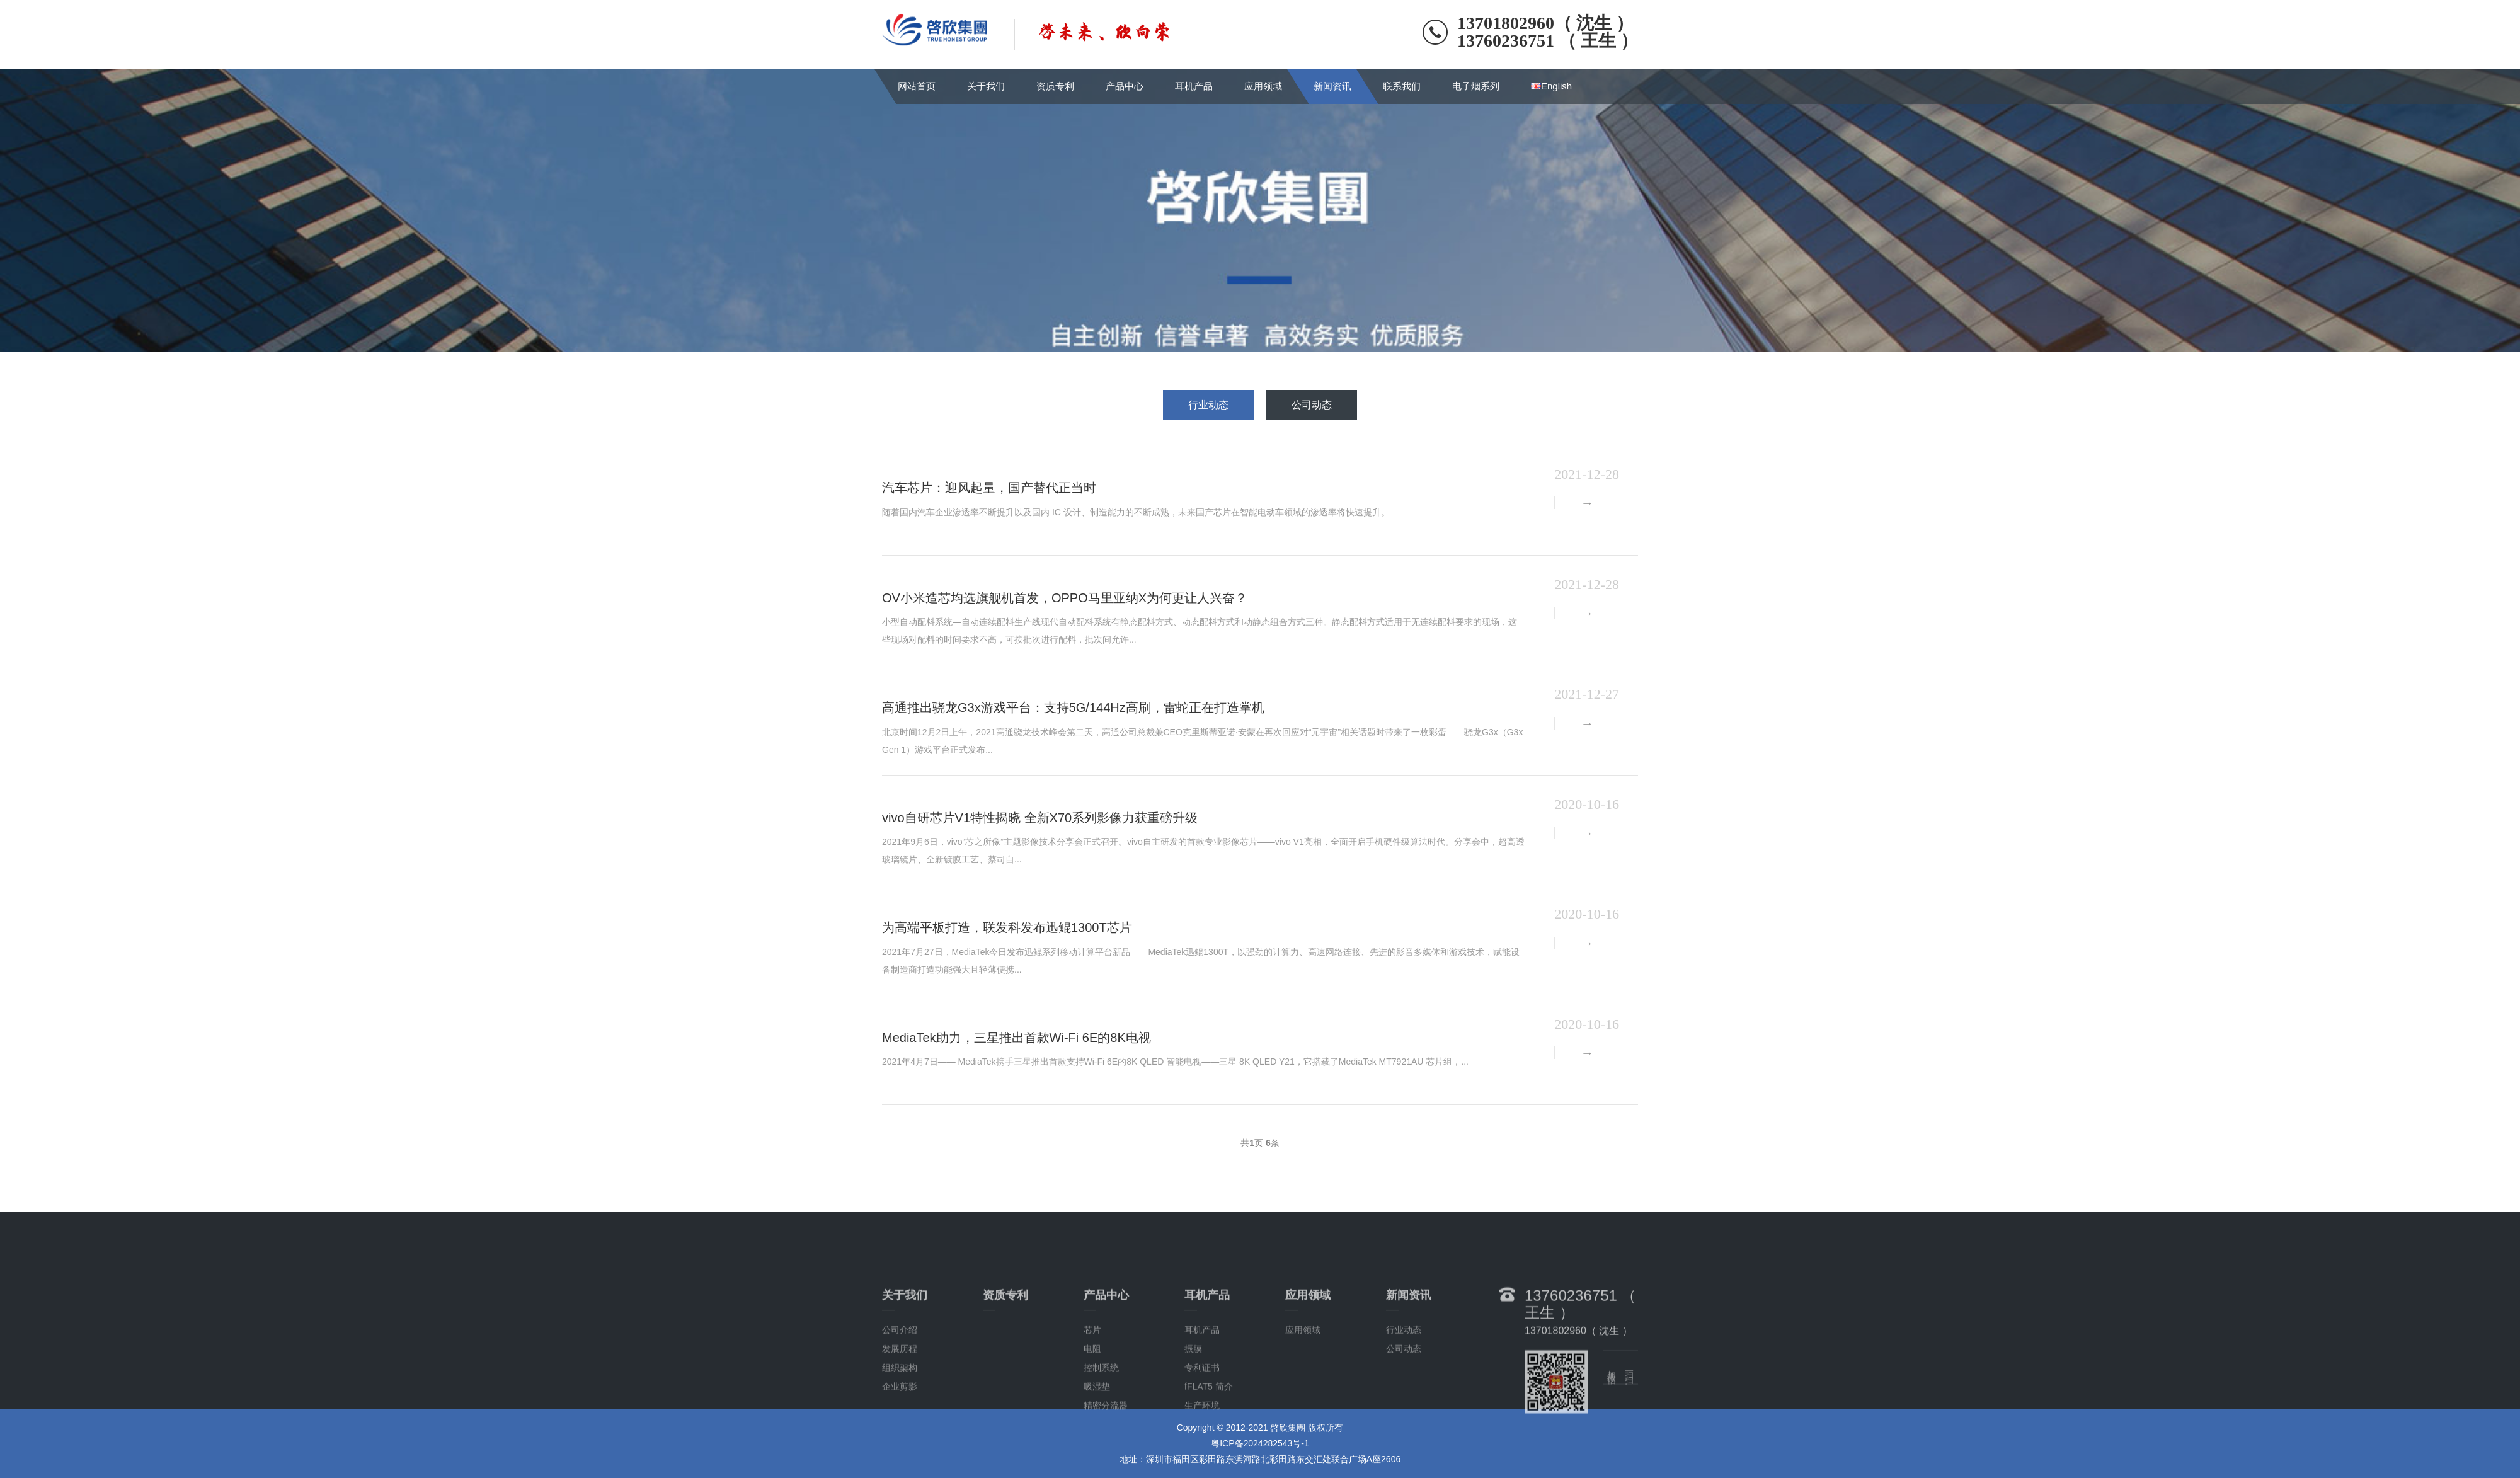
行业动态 (1208, 404)
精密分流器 (1106, 1453)
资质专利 (1055, 86)
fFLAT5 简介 (1208, 1434)
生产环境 (1202, 1453)
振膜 (1193, 1396)
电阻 (1092, 1396)
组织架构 (899, 1415)
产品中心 (1124, 86)
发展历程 (899, 1396)
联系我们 (1402, 86)
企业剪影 (899, 1434)
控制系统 (1101, 1415)
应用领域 (1263, 86)
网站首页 (917, 86)
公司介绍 (899, 1377)
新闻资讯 (1332, 86)
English (1551, 86)
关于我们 (986, 86)
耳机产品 (1194, 86)
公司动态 (1312, 404)
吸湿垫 (1097, 1434)
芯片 (1092, 1377)
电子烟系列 (1475, 86)
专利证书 (1202, 1415)
